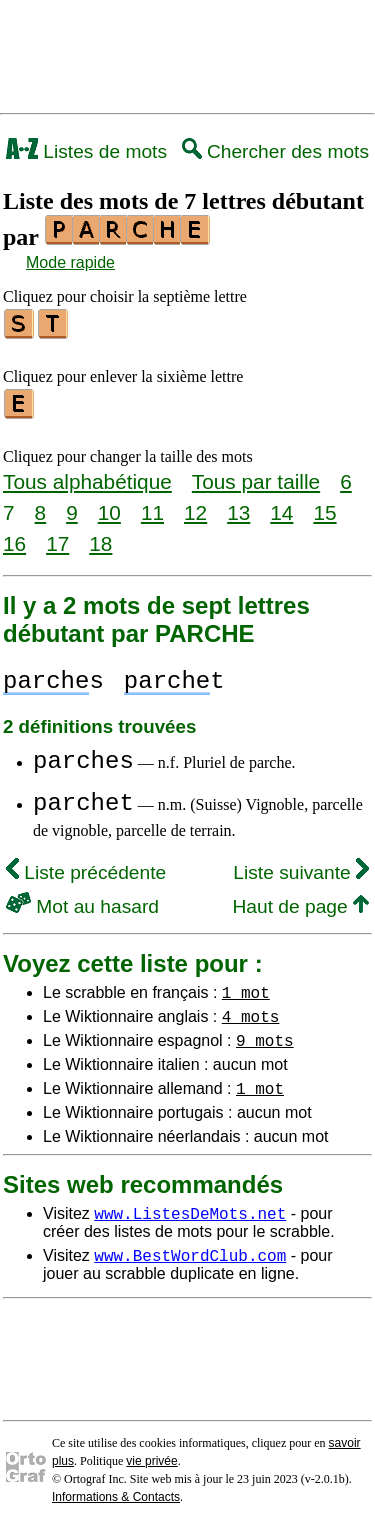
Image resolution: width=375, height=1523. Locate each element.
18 (100, 537)
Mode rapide (70, 262)
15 (324, 506)
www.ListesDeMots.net (190, 1207)
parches (83, 755)
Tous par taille (256, 475)
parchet (83, 797)
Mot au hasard (82, 900)
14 (281, 506)
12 (195, 506)
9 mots (265, 1034)
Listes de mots (86, 151)
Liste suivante (301, 866)
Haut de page (300, 900)
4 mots (251, 1010)
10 (109, 506)
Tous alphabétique (87, 475)
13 (238, 506)
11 (152, 506)
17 (57, 537)
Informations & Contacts (116, 1491)
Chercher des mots (275, 151)
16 (14, 537)
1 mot (246, 986)
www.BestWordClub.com (190, 1249)
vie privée (151, 1455)
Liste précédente (86, 866)
